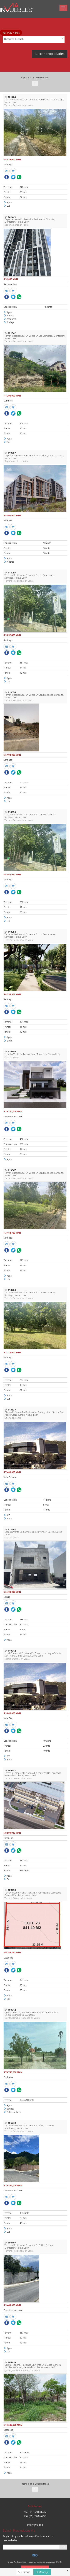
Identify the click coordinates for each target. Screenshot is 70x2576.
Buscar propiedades (49, 54)
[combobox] (34, 39)
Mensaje (42, 2572)
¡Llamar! (24, 2572)
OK (63, 2547)
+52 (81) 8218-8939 (35, 2511)
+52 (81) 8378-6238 (35, 2516)
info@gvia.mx (35, 2524)
